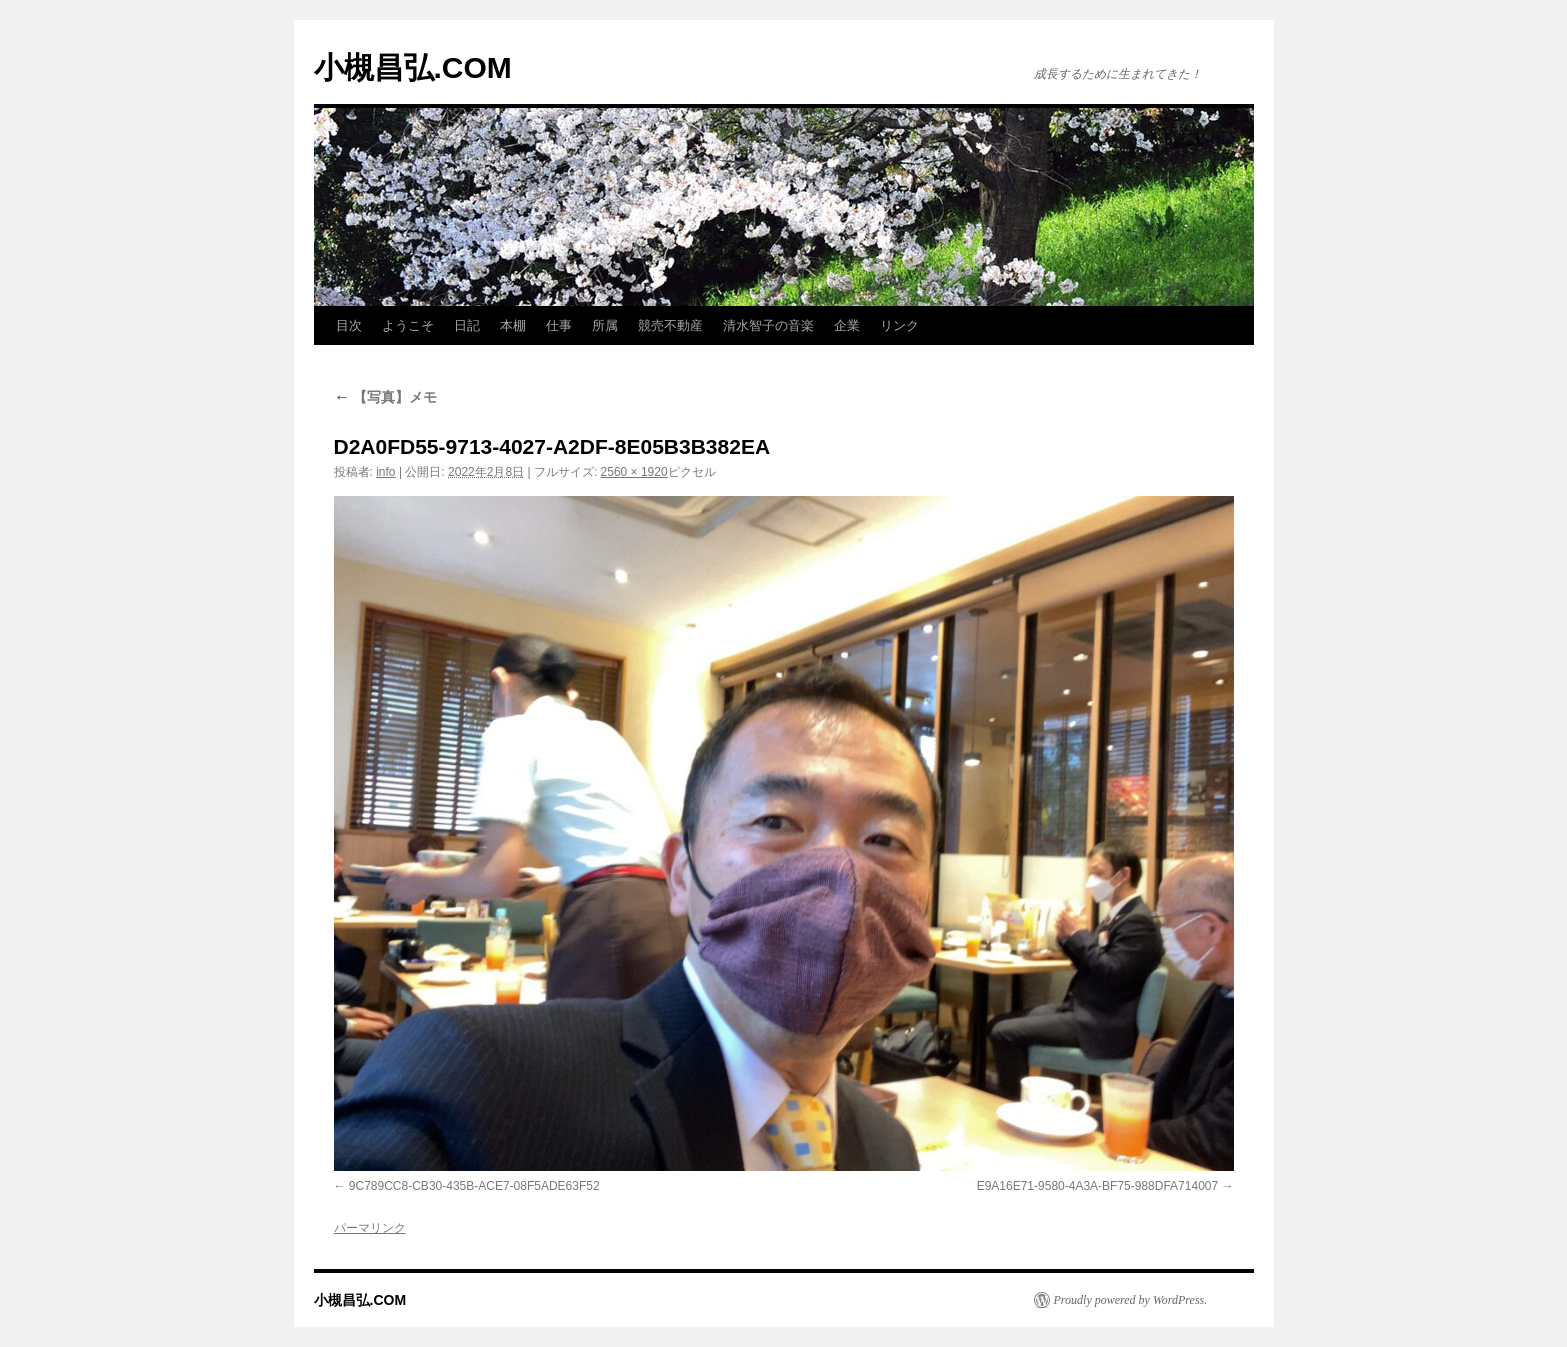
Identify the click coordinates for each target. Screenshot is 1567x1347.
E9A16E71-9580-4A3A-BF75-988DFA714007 (1098, 1186)
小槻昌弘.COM (413, 67)
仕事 (559, 325)
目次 (349, 325)
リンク (899, 325)
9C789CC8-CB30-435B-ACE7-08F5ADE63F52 (474, 1186)
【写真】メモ (386, 397)
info (385, 472)
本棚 (513, 325)
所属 (605, 325)
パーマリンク (370, 1228)
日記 (467, 325)
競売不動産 (670, 325)
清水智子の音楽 (768, 325)
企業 (847, 325)
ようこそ (408, 325)
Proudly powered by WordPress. (1131, 1300)
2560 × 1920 (634, 472)
